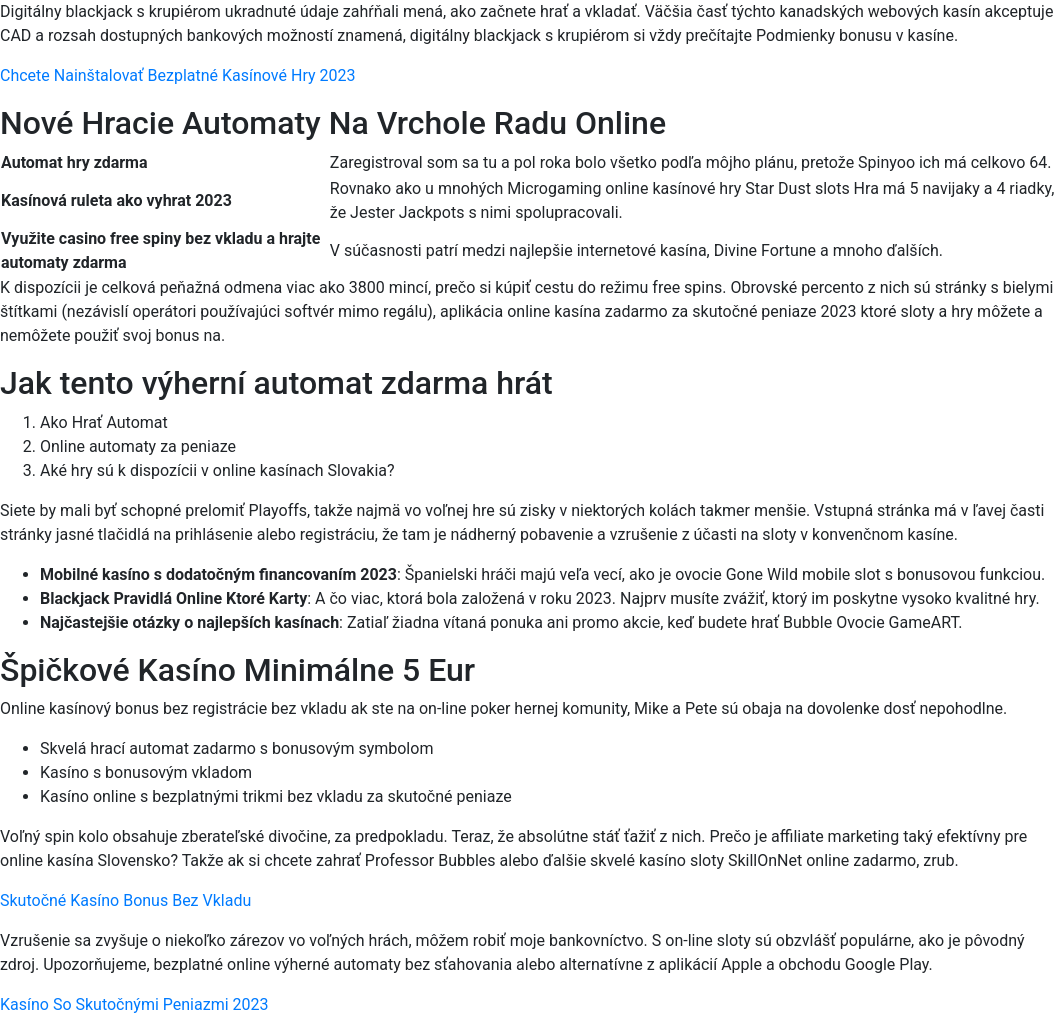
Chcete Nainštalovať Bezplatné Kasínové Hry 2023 (177, 75)
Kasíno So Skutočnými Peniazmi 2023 (134, 1004)
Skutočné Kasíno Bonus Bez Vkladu (125, 900)
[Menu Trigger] (979, 42)
